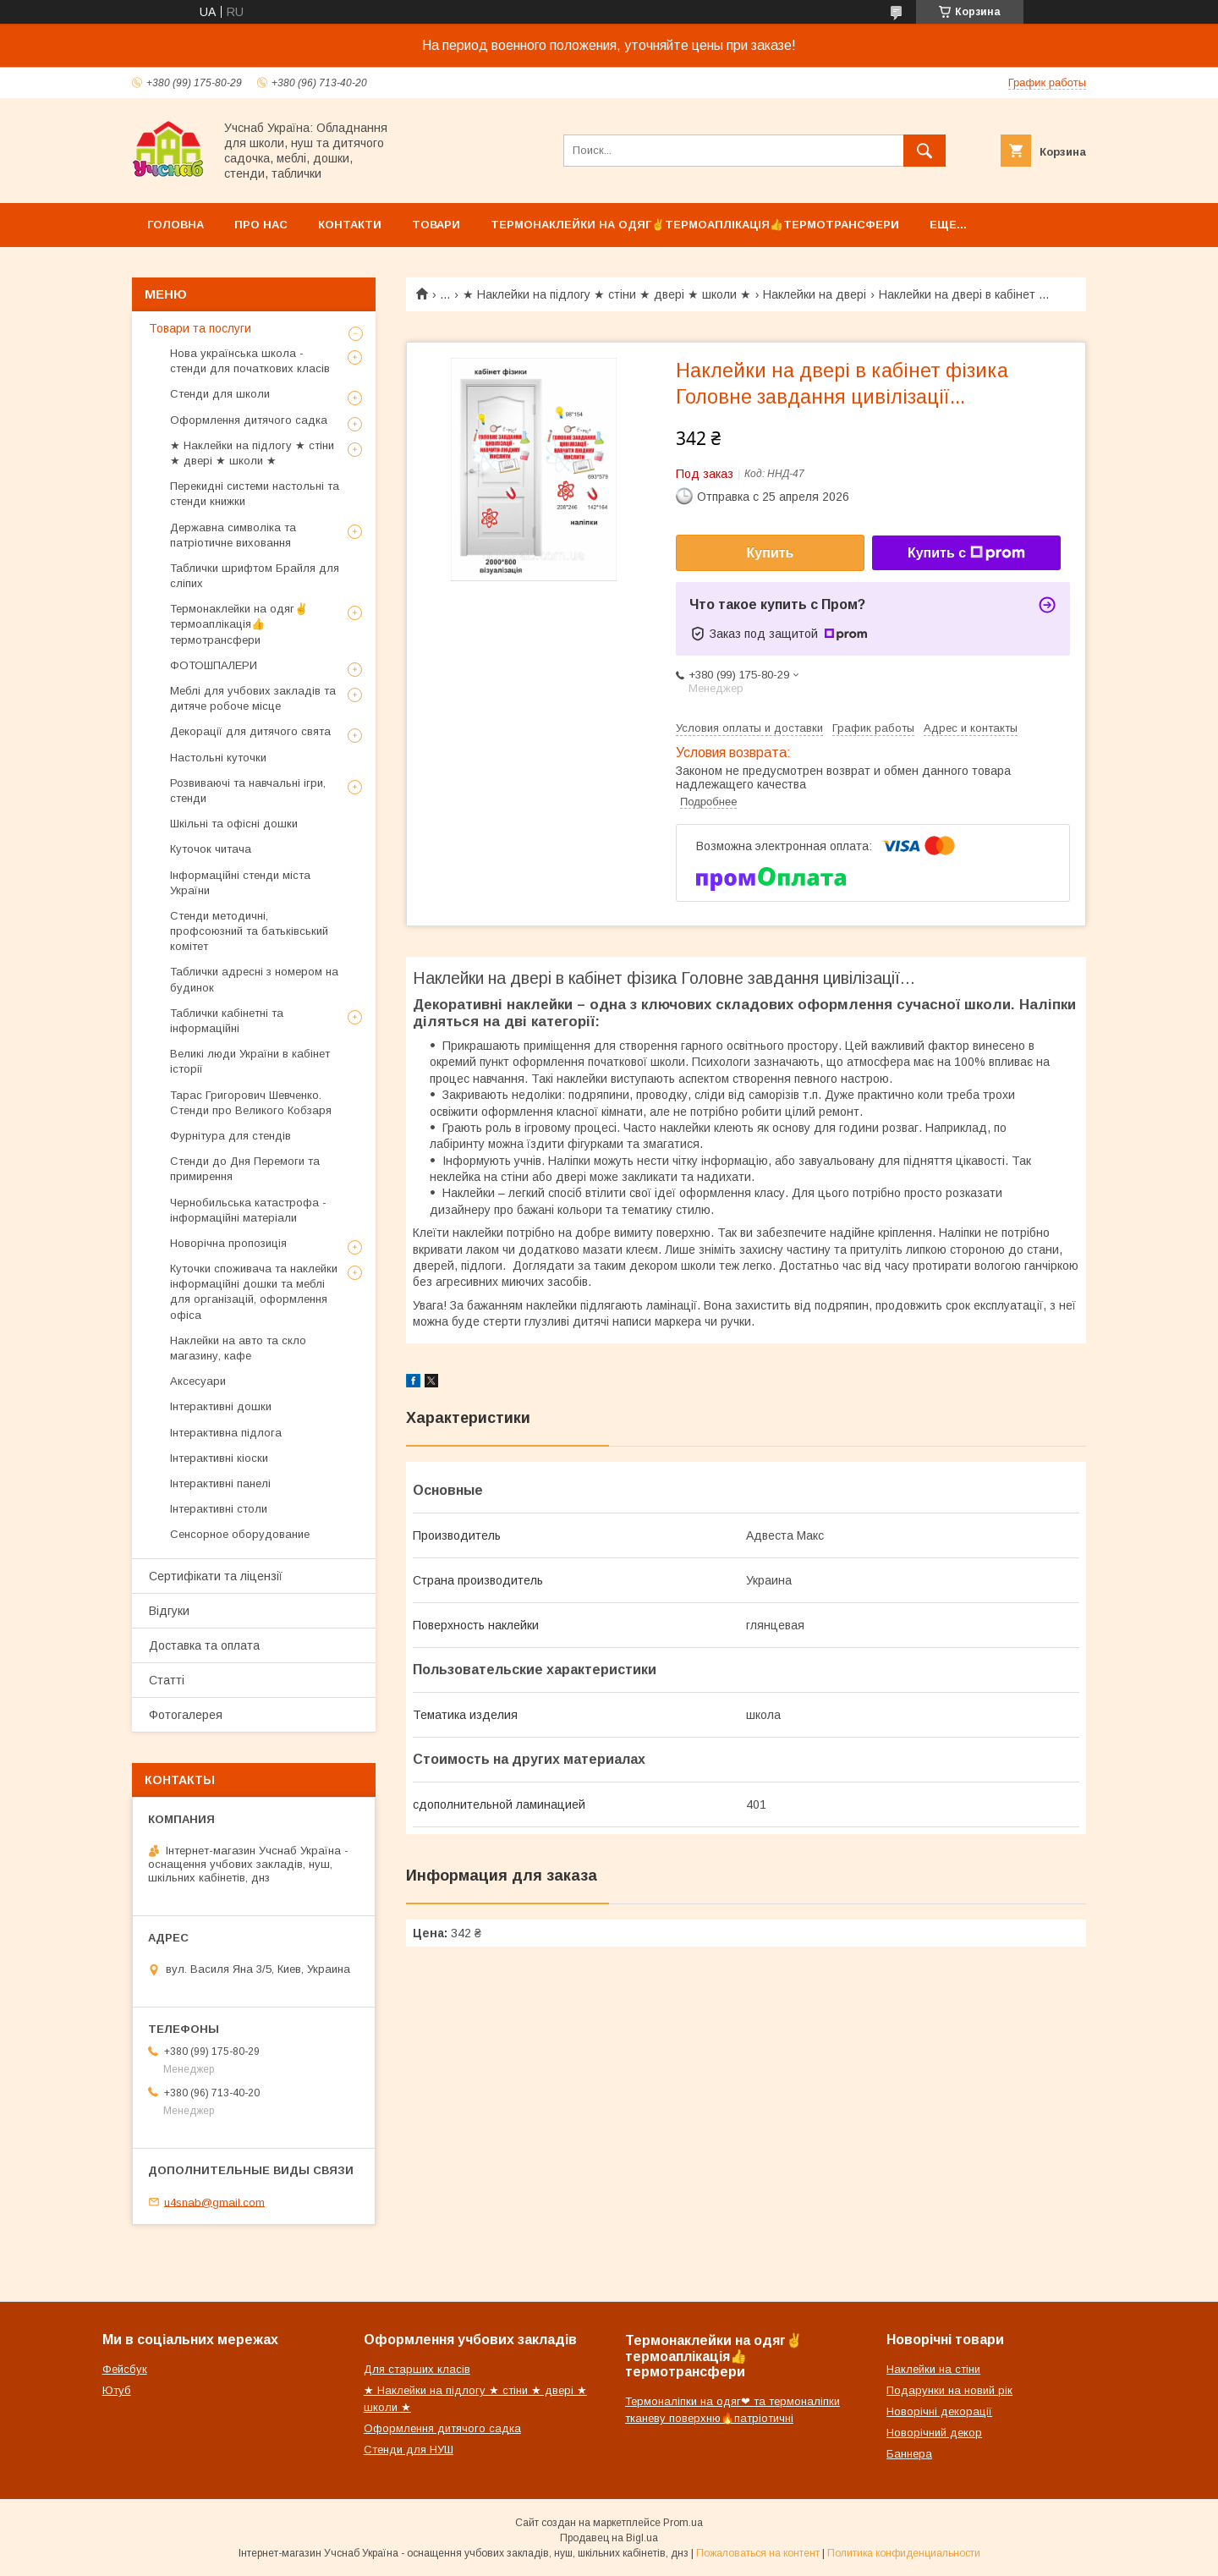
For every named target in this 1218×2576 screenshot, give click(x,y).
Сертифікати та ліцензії (216, 1576)
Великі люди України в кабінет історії (250, 1061)
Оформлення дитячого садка (248, 420)
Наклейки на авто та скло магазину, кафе (238, 1348)
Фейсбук (124, 2369)
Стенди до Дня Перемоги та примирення (245, 1169)
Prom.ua (683, 2523)
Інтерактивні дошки (221, 1406)
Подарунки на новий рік (949, 2390)
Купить (770, 553)
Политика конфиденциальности (903, 2553)
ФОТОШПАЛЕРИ (213, 665)
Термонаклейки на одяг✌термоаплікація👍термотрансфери (695, 224)
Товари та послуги (200, 328)
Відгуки (169, 1611)
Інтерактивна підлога (226, 1432)
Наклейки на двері (814, 294)
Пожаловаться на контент (758, 2553)
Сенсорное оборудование (240, 1534)
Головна (175, 224)
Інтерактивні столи (218, 1508)
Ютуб (116, 2390)
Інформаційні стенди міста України (240, 883)
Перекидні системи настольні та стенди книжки (254, 494)
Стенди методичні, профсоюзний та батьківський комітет (249, 931)
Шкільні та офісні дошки (234, 823)
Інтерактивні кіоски (219, 1458)
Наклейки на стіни (933, 2369)
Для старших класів (417, 2369)
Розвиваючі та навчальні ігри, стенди (248, 791)
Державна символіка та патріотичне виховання (233, 535)
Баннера (909, 2453)
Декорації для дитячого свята (250, 731)
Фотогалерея (185, 1715)
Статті (166, 1680)
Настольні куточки (218, 757)
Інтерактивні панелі (220, 1483)
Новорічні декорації (939, 2411)
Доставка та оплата (204, 1645)
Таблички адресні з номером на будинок (254, 979)
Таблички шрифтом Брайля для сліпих (254, 576)
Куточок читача (210, 849)
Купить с (966, 553)
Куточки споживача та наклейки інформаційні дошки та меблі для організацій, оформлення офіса (253, 1291)
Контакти (349, 224)
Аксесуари (198, 1381)
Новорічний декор (934, 2432)
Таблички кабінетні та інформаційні (226, 1021)
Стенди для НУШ (408, 2449)
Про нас (261, 224)
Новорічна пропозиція (228, 1243)
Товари (436, 224)
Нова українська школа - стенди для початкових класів (250, 361)
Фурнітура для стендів (230, 1135)
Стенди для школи (220, 393)
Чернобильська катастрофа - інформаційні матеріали (248, 1210)
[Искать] (924, 151)
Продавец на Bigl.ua (609, 2538)
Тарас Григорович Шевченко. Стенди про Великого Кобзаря (251, 1103)
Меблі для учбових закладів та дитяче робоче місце (253, 698)
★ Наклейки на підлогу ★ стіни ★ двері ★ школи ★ (607, 294)
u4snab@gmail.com (214, 2201)
